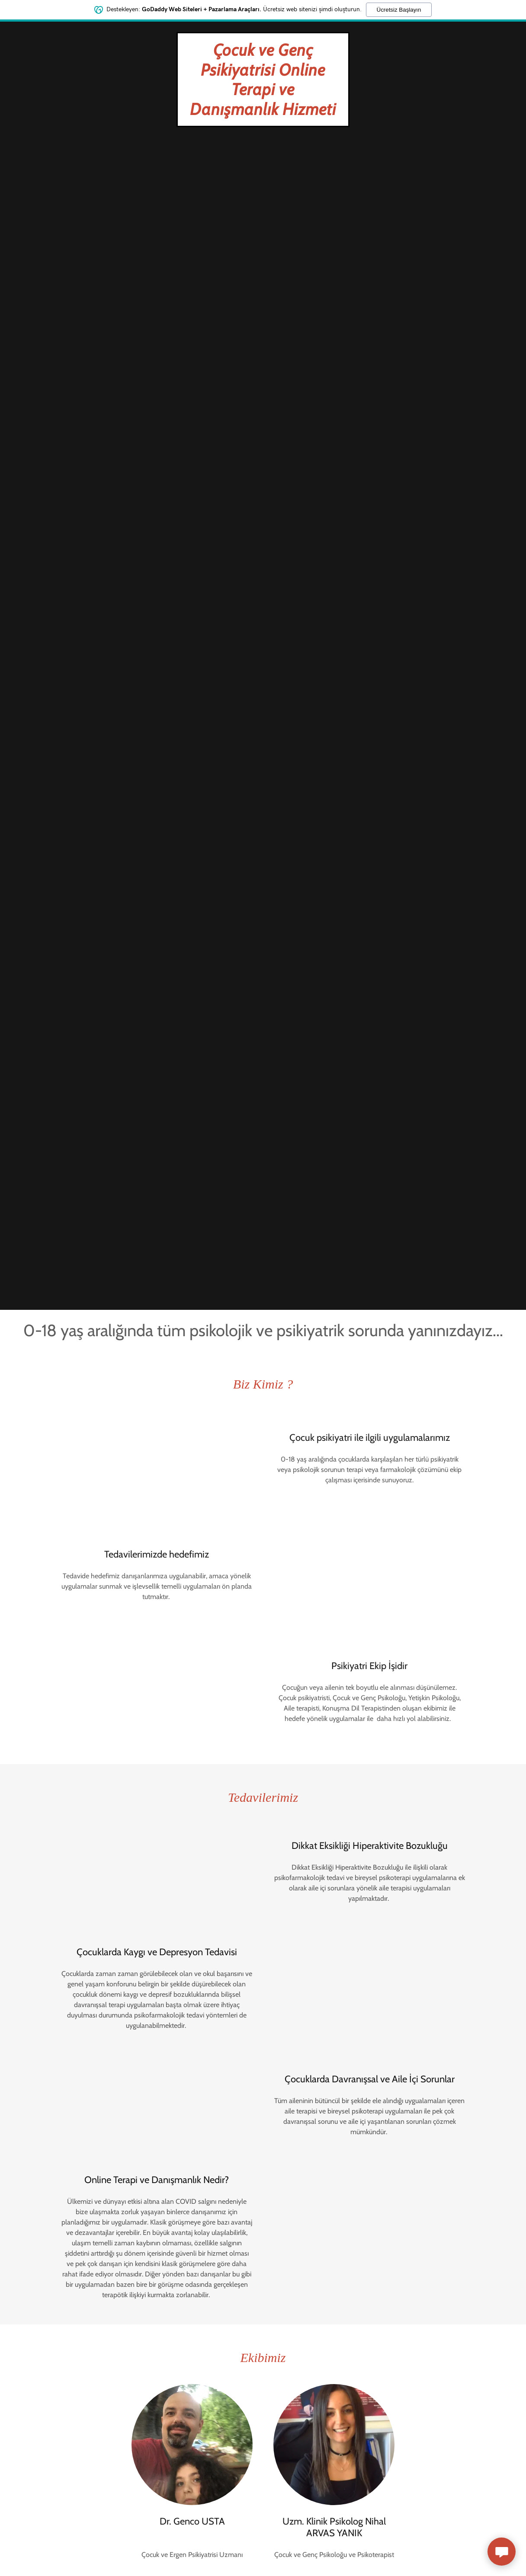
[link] (263, 113)
